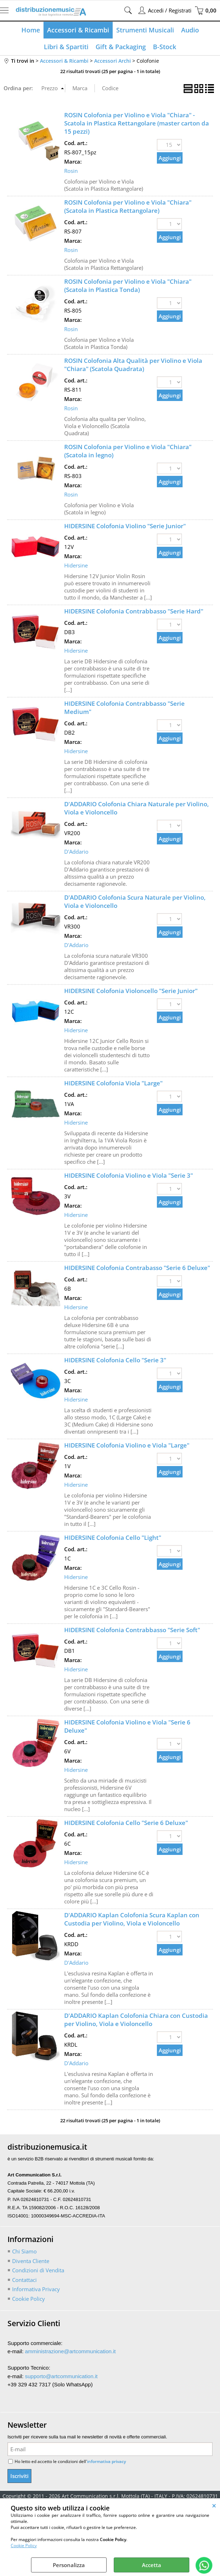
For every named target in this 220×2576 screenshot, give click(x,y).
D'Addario (76, 851)
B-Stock (164, 46)
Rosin (71, 170)
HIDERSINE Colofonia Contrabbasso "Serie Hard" (133, 611)
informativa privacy (106, 2461)
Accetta (151, 2565)
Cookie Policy (24, 2545)
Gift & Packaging (121, 46)
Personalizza (69, 2565)
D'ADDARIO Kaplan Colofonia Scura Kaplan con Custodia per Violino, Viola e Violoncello (131, 1919)
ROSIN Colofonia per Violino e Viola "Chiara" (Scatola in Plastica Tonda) (127, 285)
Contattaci (24, 2279)
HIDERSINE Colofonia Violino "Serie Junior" (125, 526)
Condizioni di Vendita (38, 2270)
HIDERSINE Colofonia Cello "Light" (112, 1537)
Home (30, 30)
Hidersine (76, 565)
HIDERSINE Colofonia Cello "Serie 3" (115, 1360)
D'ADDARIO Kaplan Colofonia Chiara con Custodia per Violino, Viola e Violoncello (136, 2019)
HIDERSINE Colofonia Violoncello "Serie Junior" (131, 991)
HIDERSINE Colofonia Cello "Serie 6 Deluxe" (126, 1823)
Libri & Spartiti (66, 46)
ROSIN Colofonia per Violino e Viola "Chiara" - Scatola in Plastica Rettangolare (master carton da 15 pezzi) (136, 123)
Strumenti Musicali (145, 30)
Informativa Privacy (36, 2289)
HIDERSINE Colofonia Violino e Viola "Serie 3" (128, 1175)
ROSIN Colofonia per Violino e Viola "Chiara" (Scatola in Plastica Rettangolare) (127, 206)
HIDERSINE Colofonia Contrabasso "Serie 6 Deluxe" (137, 1268)
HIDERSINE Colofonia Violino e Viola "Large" (126, 1445)
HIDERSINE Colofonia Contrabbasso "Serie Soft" (132, 1630)
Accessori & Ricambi (78, 30)
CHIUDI (214, 2505)
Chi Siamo (24, 2251)
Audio (190, 30)
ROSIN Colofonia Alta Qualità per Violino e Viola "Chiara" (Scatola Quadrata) (133, 364)
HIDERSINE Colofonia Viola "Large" (113, 1083)
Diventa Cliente (30, 2260)
